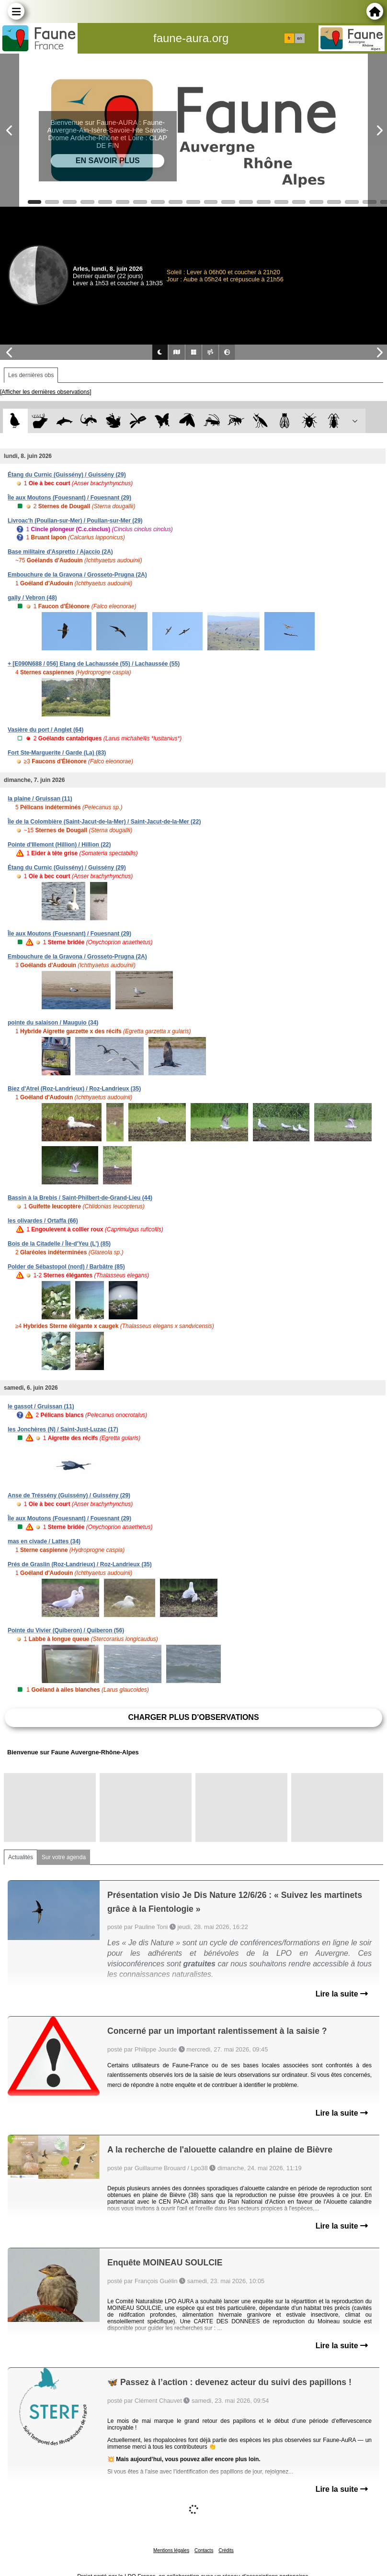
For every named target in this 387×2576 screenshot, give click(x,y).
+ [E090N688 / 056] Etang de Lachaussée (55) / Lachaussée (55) (94, 663)
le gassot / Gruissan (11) (41, 1406)
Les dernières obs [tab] (31, 375)
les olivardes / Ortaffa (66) (43, 1220)
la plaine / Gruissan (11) (40, 798)
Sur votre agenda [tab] (64, 1857)
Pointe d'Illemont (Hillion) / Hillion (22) (59, 844)
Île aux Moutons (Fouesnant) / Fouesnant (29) (69, 497)
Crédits (226, 2550)
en (299, 38)
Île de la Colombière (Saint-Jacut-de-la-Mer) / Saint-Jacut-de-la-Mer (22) (104, 821)
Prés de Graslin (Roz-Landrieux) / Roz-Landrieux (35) (80, 1564)
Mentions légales (171, 2550)
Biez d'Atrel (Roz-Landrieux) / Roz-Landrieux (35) (74, 1088)
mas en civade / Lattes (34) (44, 1541)
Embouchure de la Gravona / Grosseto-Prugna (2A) (77, 574)
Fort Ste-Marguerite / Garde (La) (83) (57, 752)
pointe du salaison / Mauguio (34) (53, 1022)
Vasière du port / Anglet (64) (45, 729)
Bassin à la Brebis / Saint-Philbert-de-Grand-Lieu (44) (80, 1197)
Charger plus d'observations (193, 1717)
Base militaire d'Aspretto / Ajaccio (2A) (60, 551)
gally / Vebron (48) (32, 597)
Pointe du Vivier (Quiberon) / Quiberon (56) (66, 1630)
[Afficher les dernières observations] (45, 392)
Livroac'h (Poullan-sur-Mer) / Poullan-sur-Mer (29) (75, 520)
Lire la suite (342, 1994)
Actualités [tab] (20, 1857)
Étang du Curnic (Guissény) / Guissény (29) (67, 474)
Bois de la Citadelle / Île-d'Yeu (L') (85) (59, 1243)
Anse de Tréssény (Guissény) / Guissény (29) (69, 1495)
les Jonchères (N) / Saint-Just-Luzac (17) (63, 1429)
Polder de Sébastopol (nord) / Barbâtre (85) (66, 1266)
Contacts (203, 2550)
